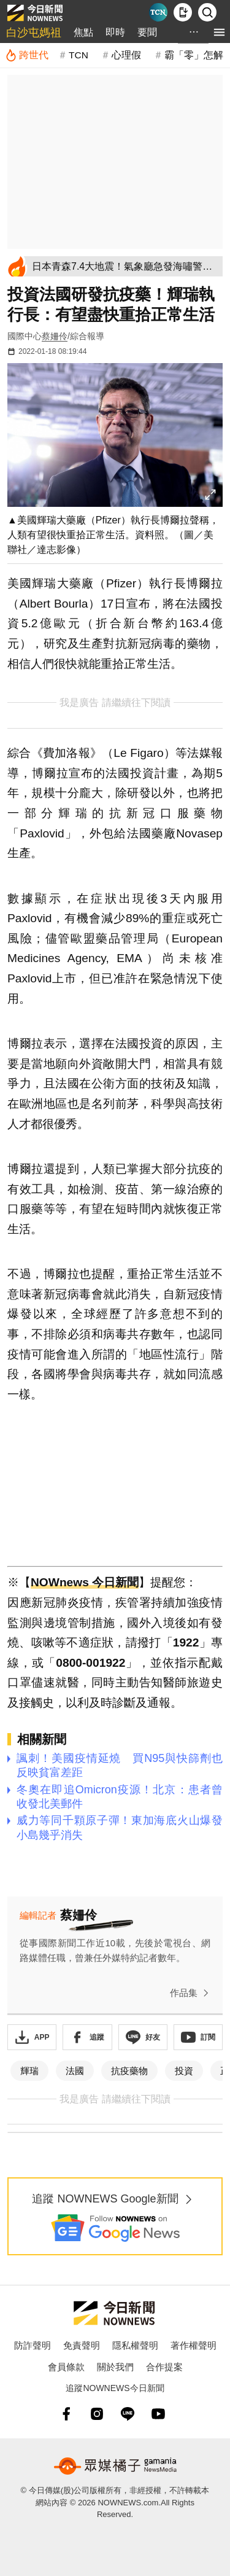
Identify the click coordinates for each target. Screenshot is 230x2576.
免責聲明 (81, 2345)
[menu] (219, 32)
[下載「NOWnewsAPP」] (31, 2037)
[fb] (66, 2414)
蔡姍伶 (54, 336)
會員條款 (66, 2366)
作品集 (191, 1993)
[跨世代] (26, 55)
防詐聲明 (32, 2345)
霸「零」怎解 (193, 55)
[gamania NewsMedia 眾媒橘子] (115, 2466)
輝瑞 (29, 2070)
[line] (127, 2414)
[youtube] (158, 2414)
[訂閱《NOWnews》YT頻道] (198, 2037)
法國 (75, 2070)
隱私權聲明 (135, 2345)
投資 (184, 2070)
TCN (78, 55)
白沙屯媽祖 (33, 32)
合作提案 (164, 2366)
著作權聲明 (194, 2345)
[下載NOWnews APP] (183, 12)
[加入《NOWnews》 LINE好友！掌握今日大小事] (142, 2037)
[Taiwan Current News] (158, 12)
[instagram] (97, 2414)
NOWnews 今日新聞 (85, 1582)
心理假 (126, 55)
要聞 (147, 32)
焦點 (83, 32)
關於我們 (115, 2366)
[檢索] (207, 12)
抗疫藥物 (129, 2070)
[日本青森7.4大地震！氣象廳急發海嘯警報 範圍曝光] (125, 266)
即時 (115, 32)
